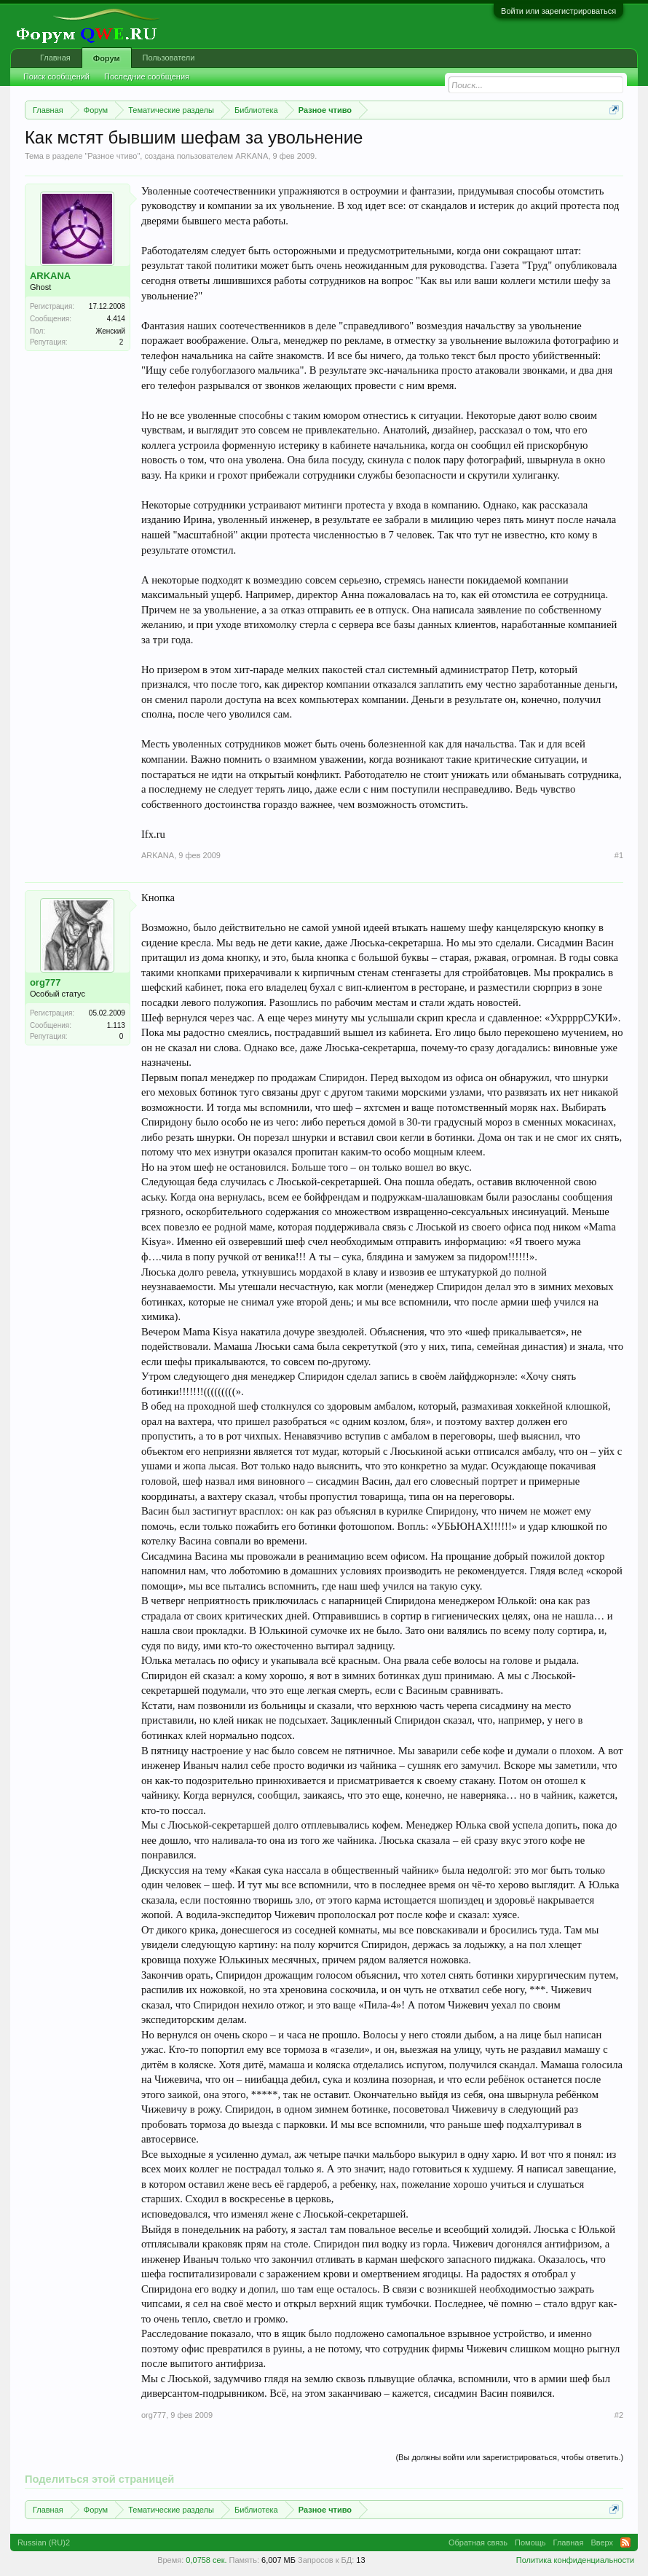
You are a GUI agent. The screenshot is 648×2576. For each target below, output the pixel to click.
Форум (106, 58)
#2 (619, 2415)
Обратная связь (478, 2542)
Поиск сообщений (56, 76)
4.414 (116, 319)
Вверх (601, 2542)
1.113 (116, 1025)
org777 (45, 982)
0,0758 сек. (206, 2560)
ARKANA (251, 156)
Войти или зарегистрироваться (558, 11)
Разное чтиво (112, 156)
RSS (625, 2542)
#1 (619, 855)
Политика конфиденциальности (575, 2560)
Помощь (530, 2542)
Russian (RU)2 (43, 2542)
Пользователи (169, 57)
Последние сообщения (146, 76)
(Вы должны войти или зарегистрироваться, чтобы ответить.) (509, 2457)
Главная (55, 57)
